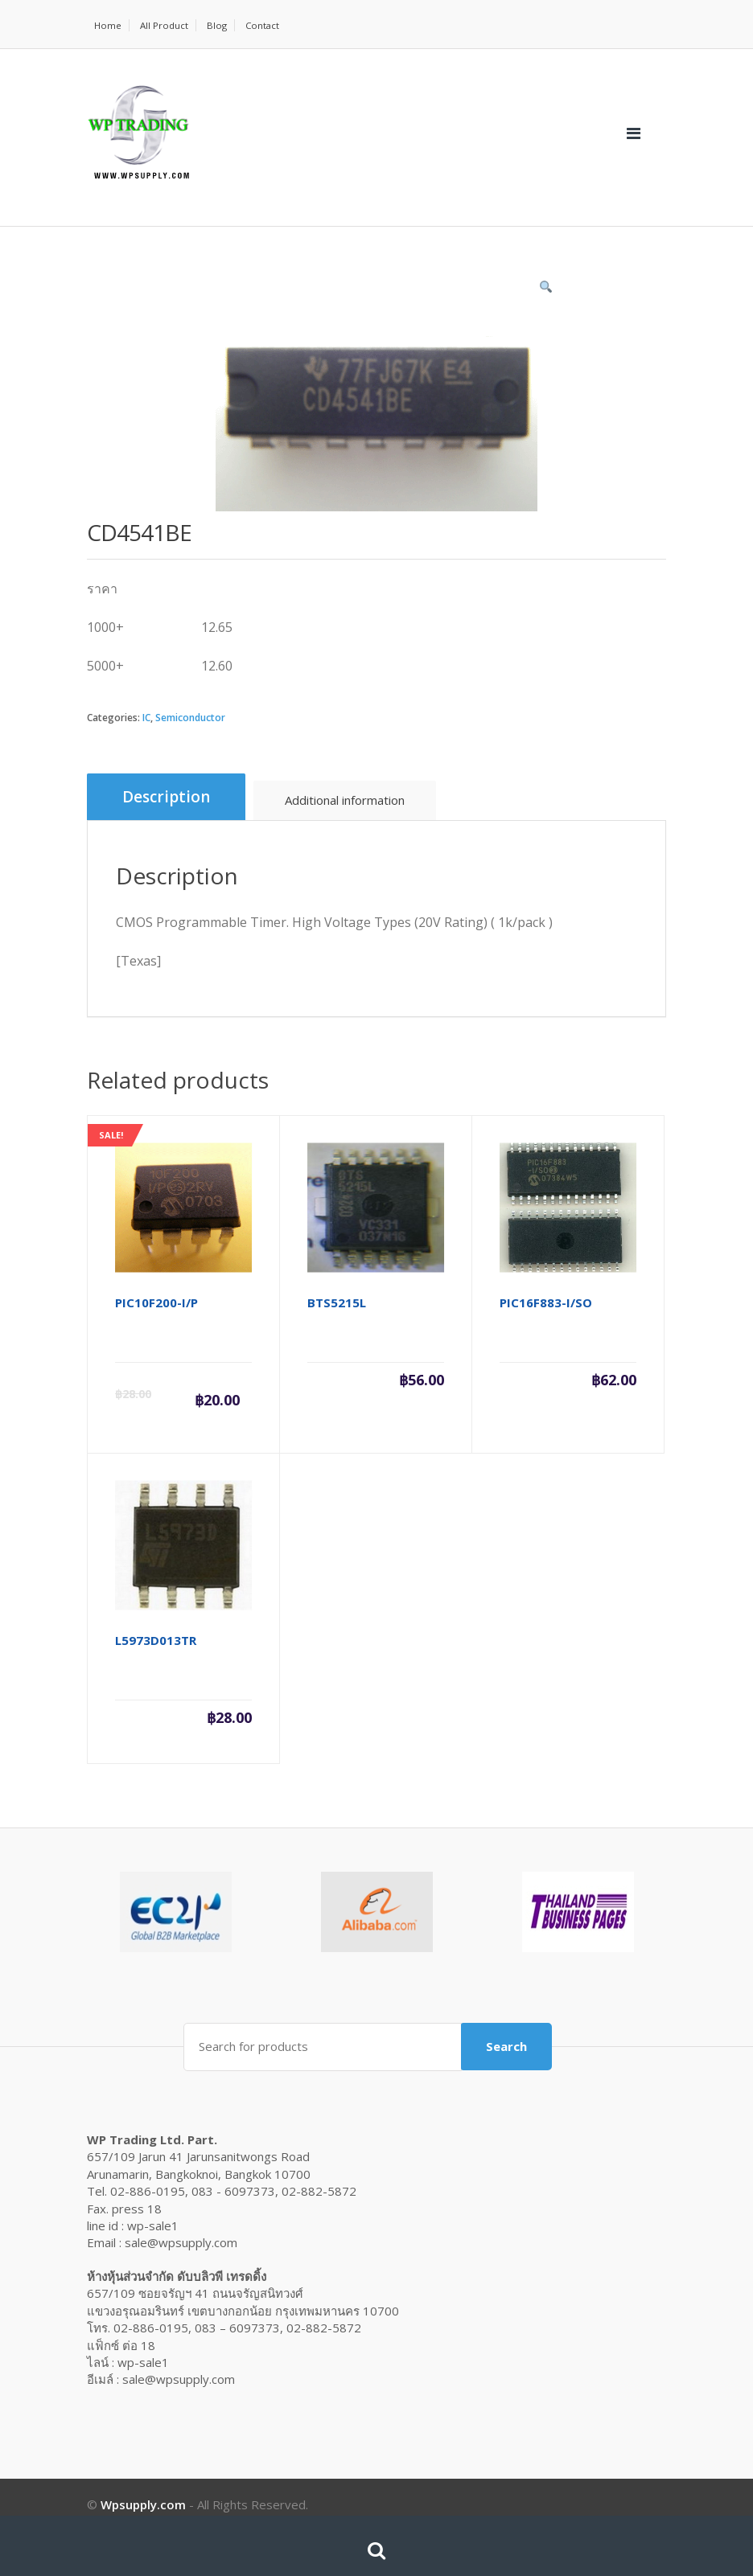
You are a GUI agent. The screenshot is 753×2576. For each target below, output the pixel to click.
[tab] (166, 797)
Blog (219, 25)
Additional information (345, 800)
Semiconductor (190, 717)
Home (108, 25)
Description (166, 796)
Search (506, 2045)
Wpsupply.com (143, 2502)
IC (146, 717)
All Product (166, 25)
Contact (266, 25)
